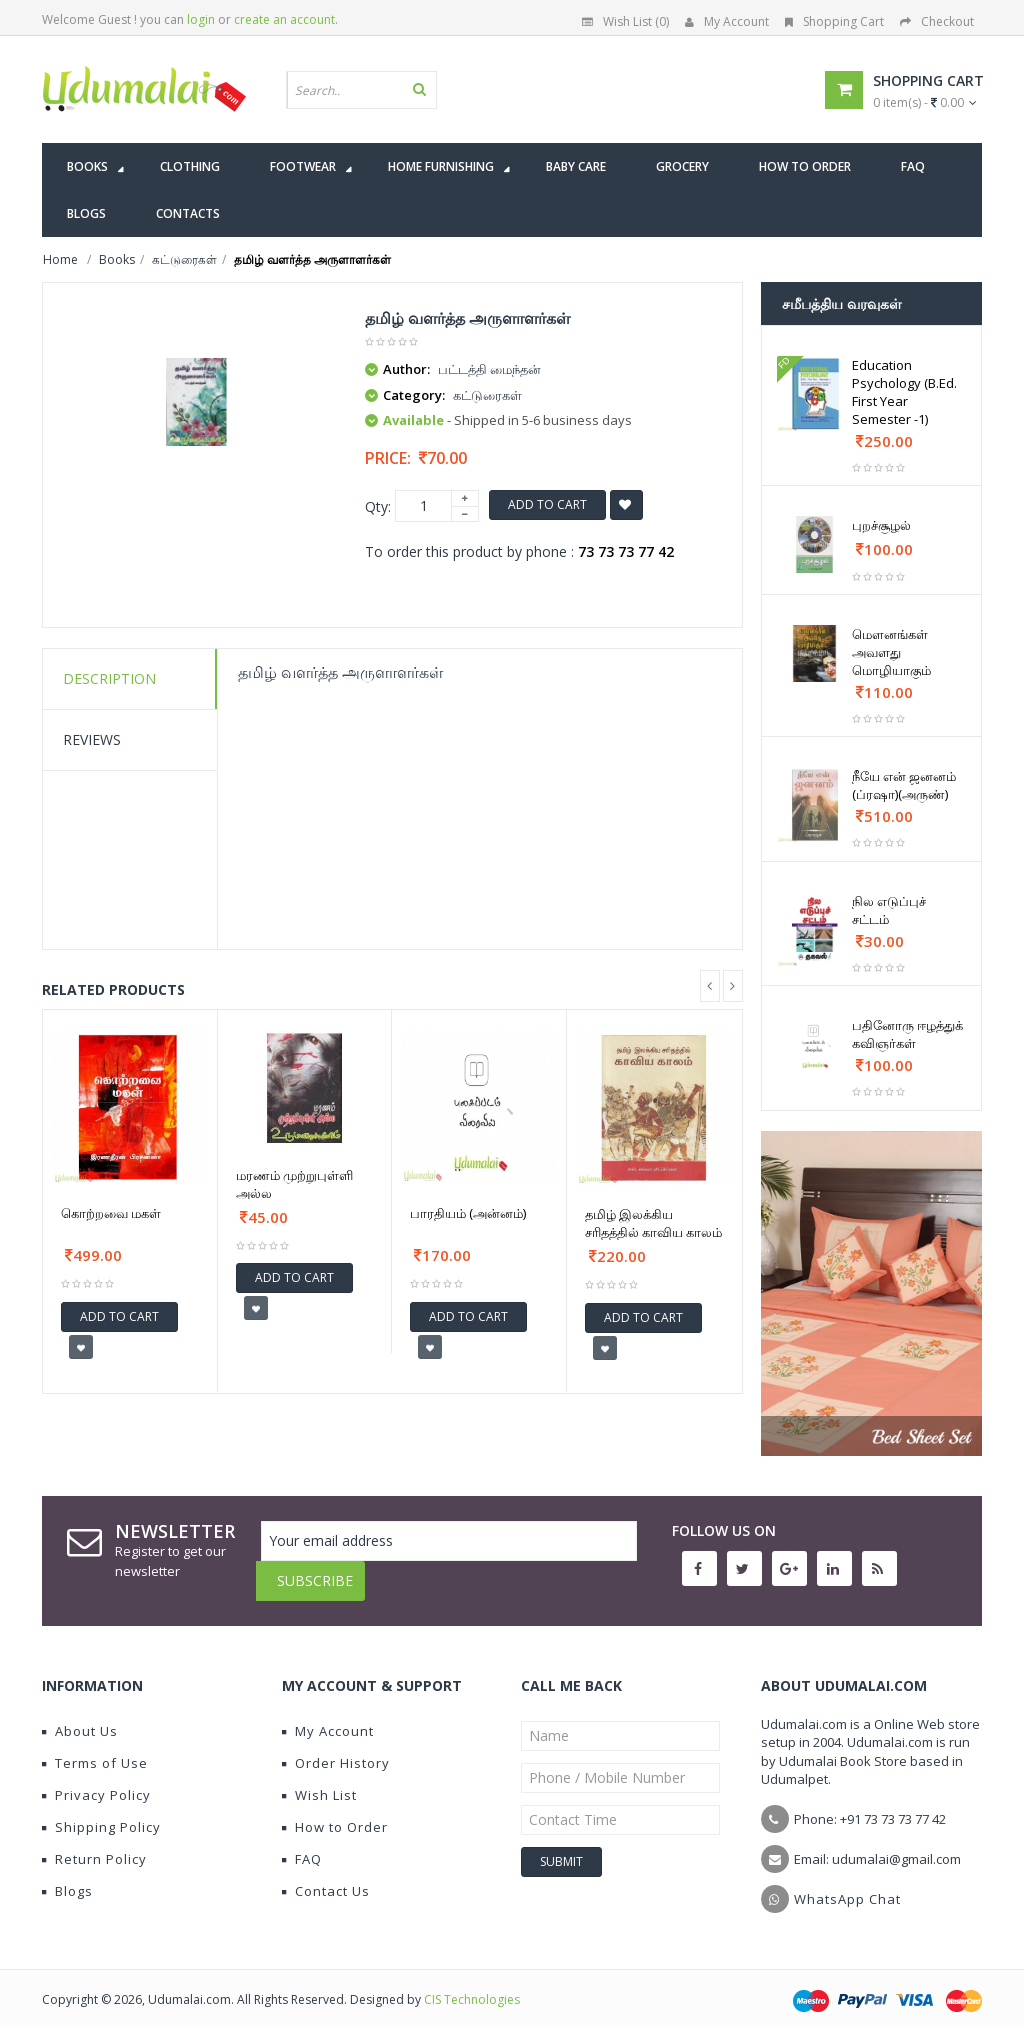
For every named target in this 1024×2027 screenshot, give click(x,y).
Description (109, 678)
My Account (727, 21)
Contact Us (326, 1876)
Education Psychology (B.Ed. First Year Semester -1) (904, 392)
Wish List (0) (625, 21)
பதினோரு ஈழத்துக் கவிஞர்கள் (907, 1034)
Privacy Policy (96, 1780)
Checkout (937, 21)
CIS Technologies (472, 1984)
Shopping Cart (834, 21)
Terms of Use (95, 1748)
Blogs (67, 1876)
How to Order (335, 1812)
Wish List (319, 1780)
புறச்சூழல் (881, 525)
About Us (80, 1716)
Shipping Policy (101, 1812)
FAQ (302, 1844)
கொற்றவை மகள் (111, 1213)
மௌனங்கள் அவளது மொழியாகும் (891, 652)
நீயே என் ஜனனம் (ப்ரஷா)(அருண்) (904, 785)
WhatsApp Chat (847, 1884)
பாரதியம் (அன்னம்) (468, 1213)
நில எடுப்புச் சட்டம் (889, 910)
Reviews (92, 739)
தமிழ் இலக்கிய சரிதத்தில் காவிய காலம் (653, 1223)
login (201, 19)
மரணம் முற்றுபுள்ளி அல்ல (294, 1184)
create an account (284, 19)
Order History (336, 1748)
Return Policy (94, 1844)
